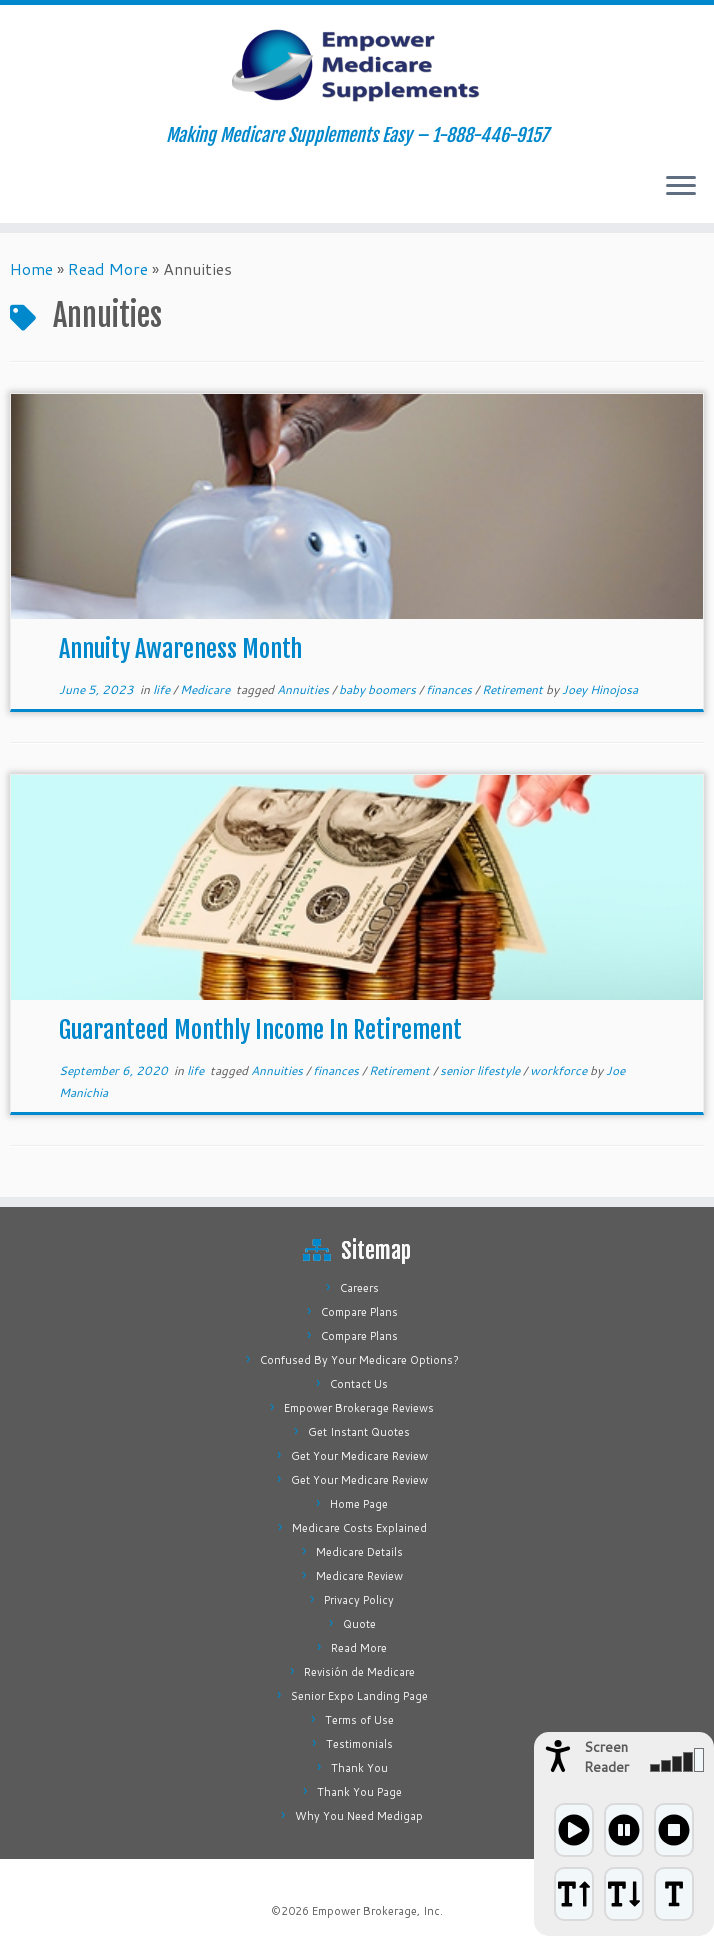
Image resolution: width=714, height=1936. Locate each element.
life (163, 689)
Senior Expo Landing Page (359, 1696)
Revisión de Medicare (359, 1672)
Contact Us (359, 1384)
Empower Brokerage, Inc (376, 1911)
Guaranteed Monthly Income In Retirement (260, 1030)
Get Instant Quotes (359, 1432)
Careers (359, 1288)
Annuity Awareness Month (180, 649)
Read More (108, 268)
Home (31, 268)
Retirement (514, 689)
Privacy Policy (359, 1600)
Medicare (206, 689)
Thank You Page (359, 1792)
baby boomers (379, 689)
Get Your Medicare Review (359, 1456)
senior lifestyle (481, 1070)
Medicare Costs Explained (359, 1528)
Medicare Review (359, 1576)
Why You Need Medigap (359, 1816)
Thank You (359, 1768)
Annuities (304, 689)
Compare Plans (359, 1312)
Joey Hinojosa (600, 689)
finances (450, 689)
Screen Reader (606, 1757)
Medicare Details (359, 1552)
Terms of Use (359, 1720)
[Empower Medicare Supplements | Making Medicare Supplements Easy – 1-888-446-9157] (357, 65)
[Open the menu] (681, 187)
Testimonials (359, 1744)
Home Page (359, 1504)
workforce (560, 1070)
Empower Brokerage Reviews (359, 1408)
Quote (359, 1624)
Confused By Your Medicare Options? (359, 1360)
